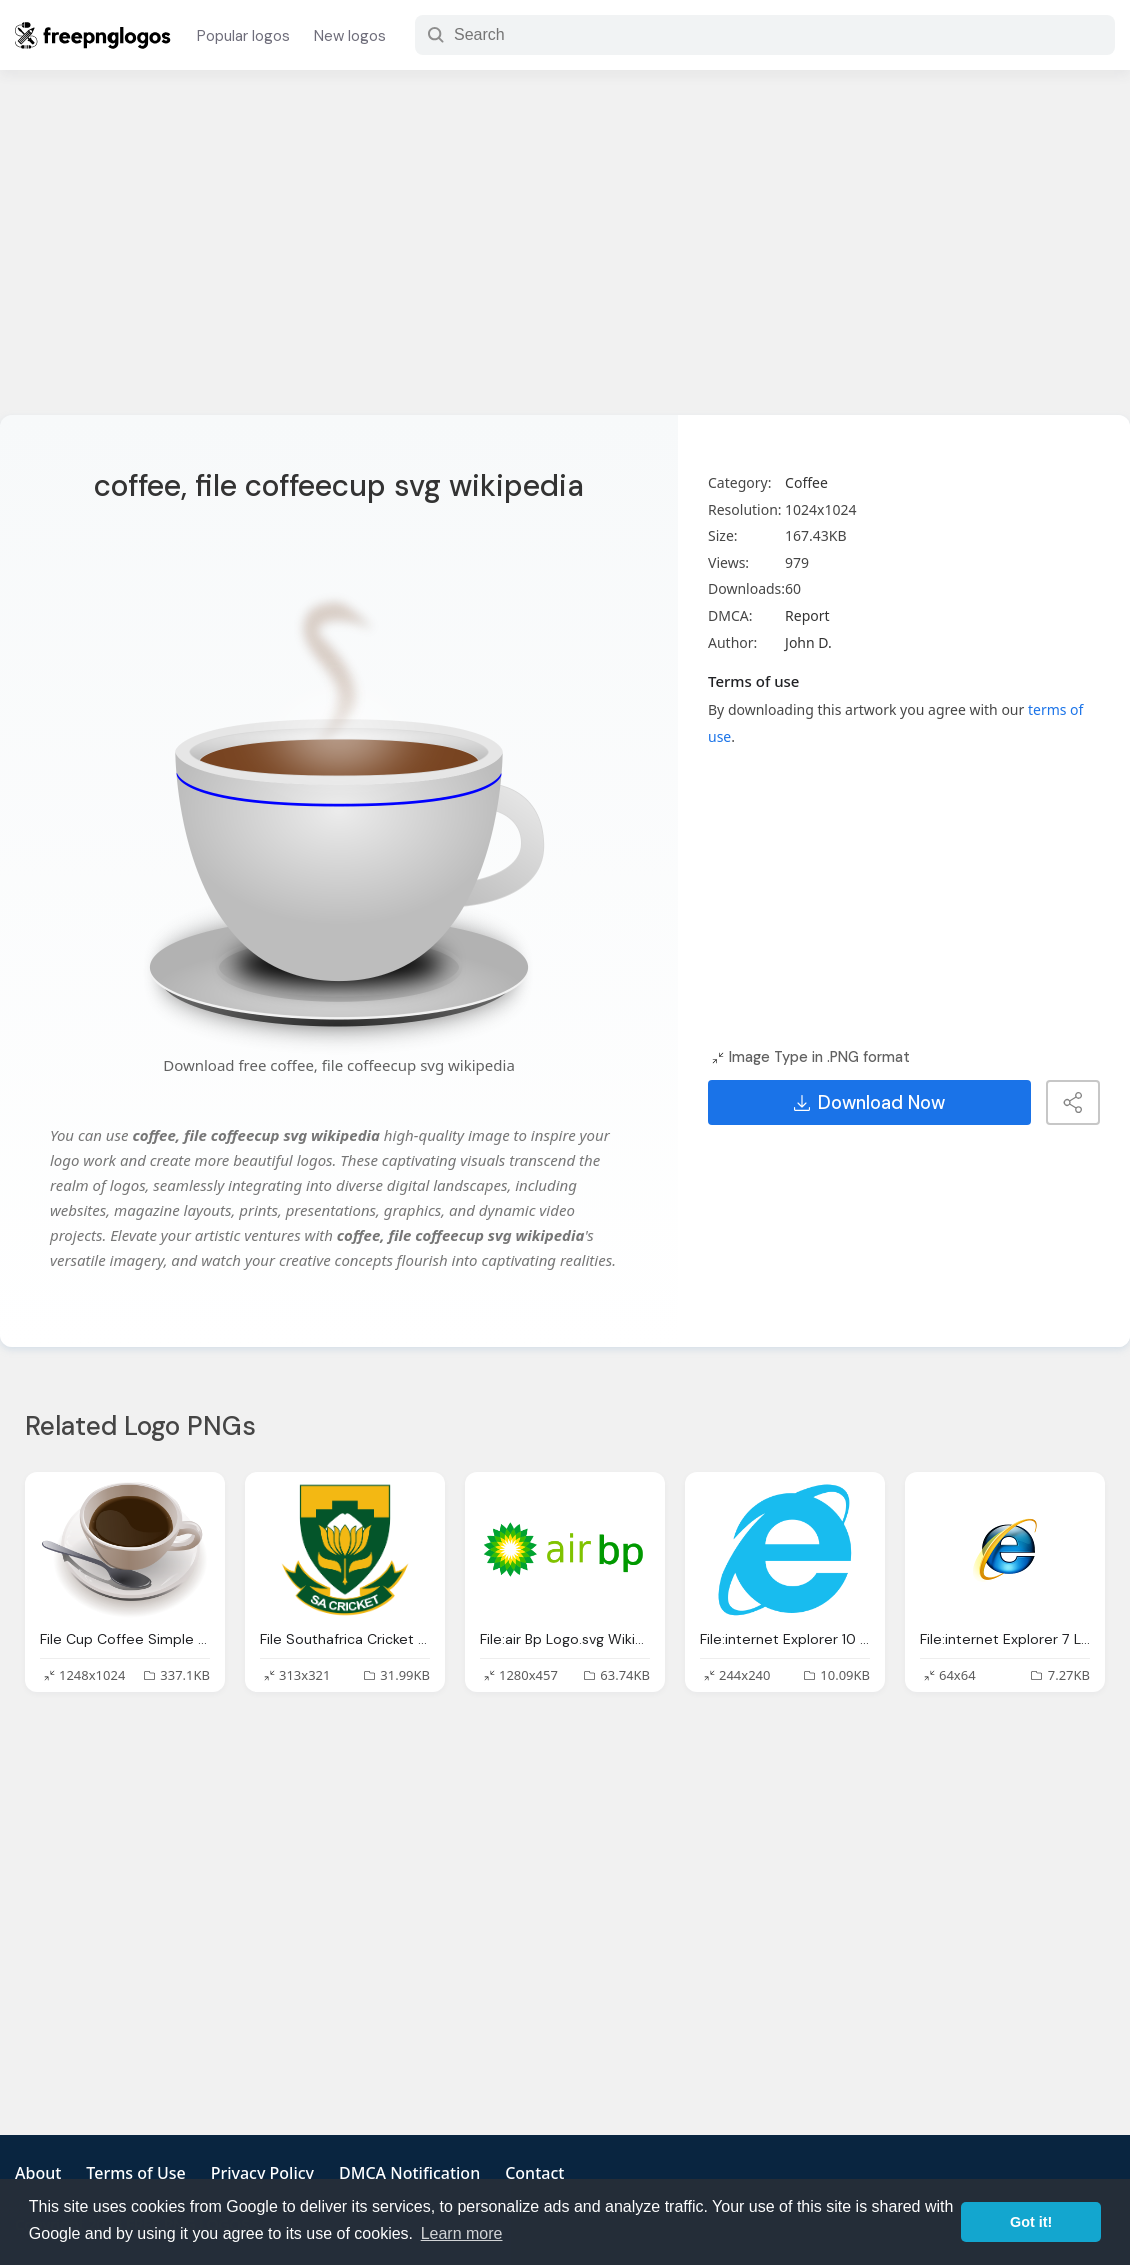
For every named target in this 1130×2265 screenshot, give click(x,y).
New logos (350, 36)
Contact (534, 2173)
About (38, 2173)
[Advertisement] (565, 255)
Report (807, 615)
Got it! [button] (1031, 2222)
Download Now (869, 1103)
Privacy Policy (262, 2173)
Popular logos (243, 36)
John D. (808, 642)
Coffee (806, 482)
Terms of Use (135, 2173)
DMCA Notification (409, 2173)
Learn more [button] (462, 2233)
